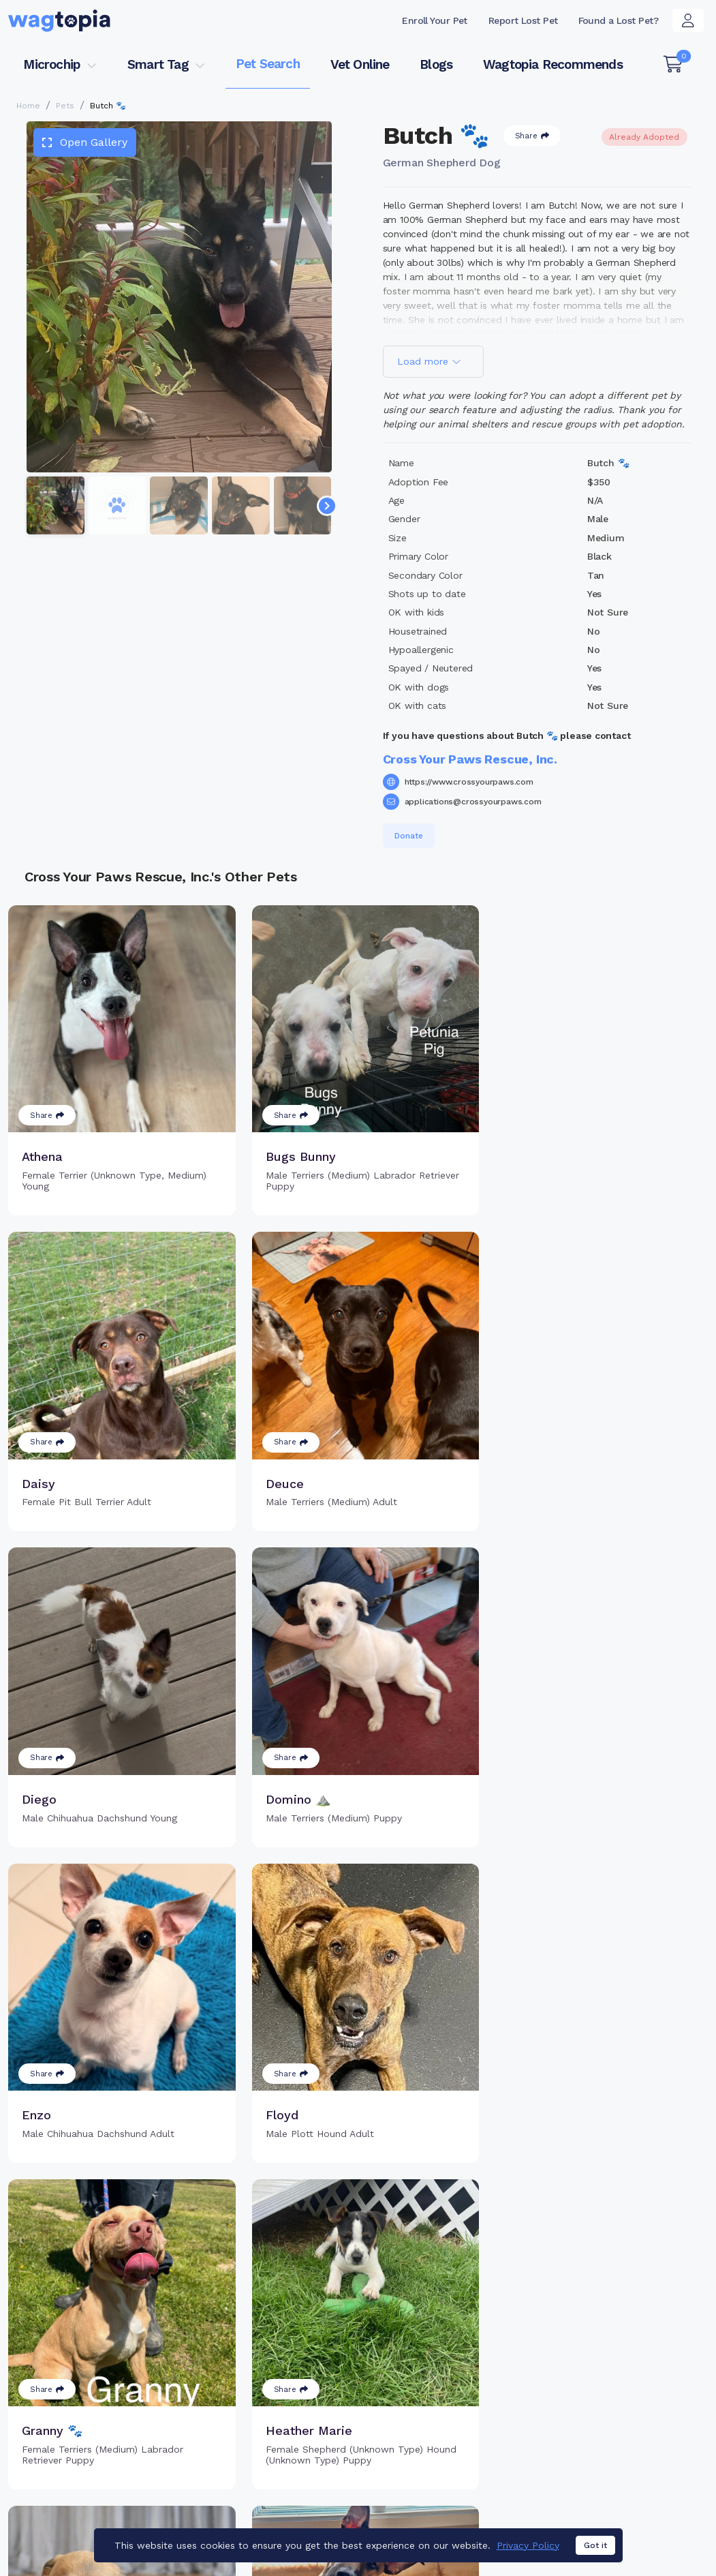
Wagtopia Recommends (553, 64)
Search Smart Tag (450, 2420)
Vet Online (360, 64)
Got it (595, 2547)
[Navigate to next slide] (327, 506)
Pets (65, 105)
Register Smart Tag (454, 2398)
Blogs (436, 64)
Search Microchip (289, 2435)
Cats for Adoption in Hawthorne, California (338, 2505)
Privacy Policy (528, 2546)
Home (28, 105)
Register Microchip (293, 2413)
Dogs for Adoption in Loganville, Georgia (546, 2505)
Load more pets (358, 2201)
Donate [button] (408, 835)
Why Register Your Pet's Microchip (306, 2383)
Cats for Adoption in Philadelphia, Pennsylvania (116, 2505)
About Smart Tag (448, 2442)
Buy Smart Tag (442, 2375)
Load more (429, 361)
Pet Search (268, 64)
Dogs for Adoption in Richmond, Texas (96, 2524)
